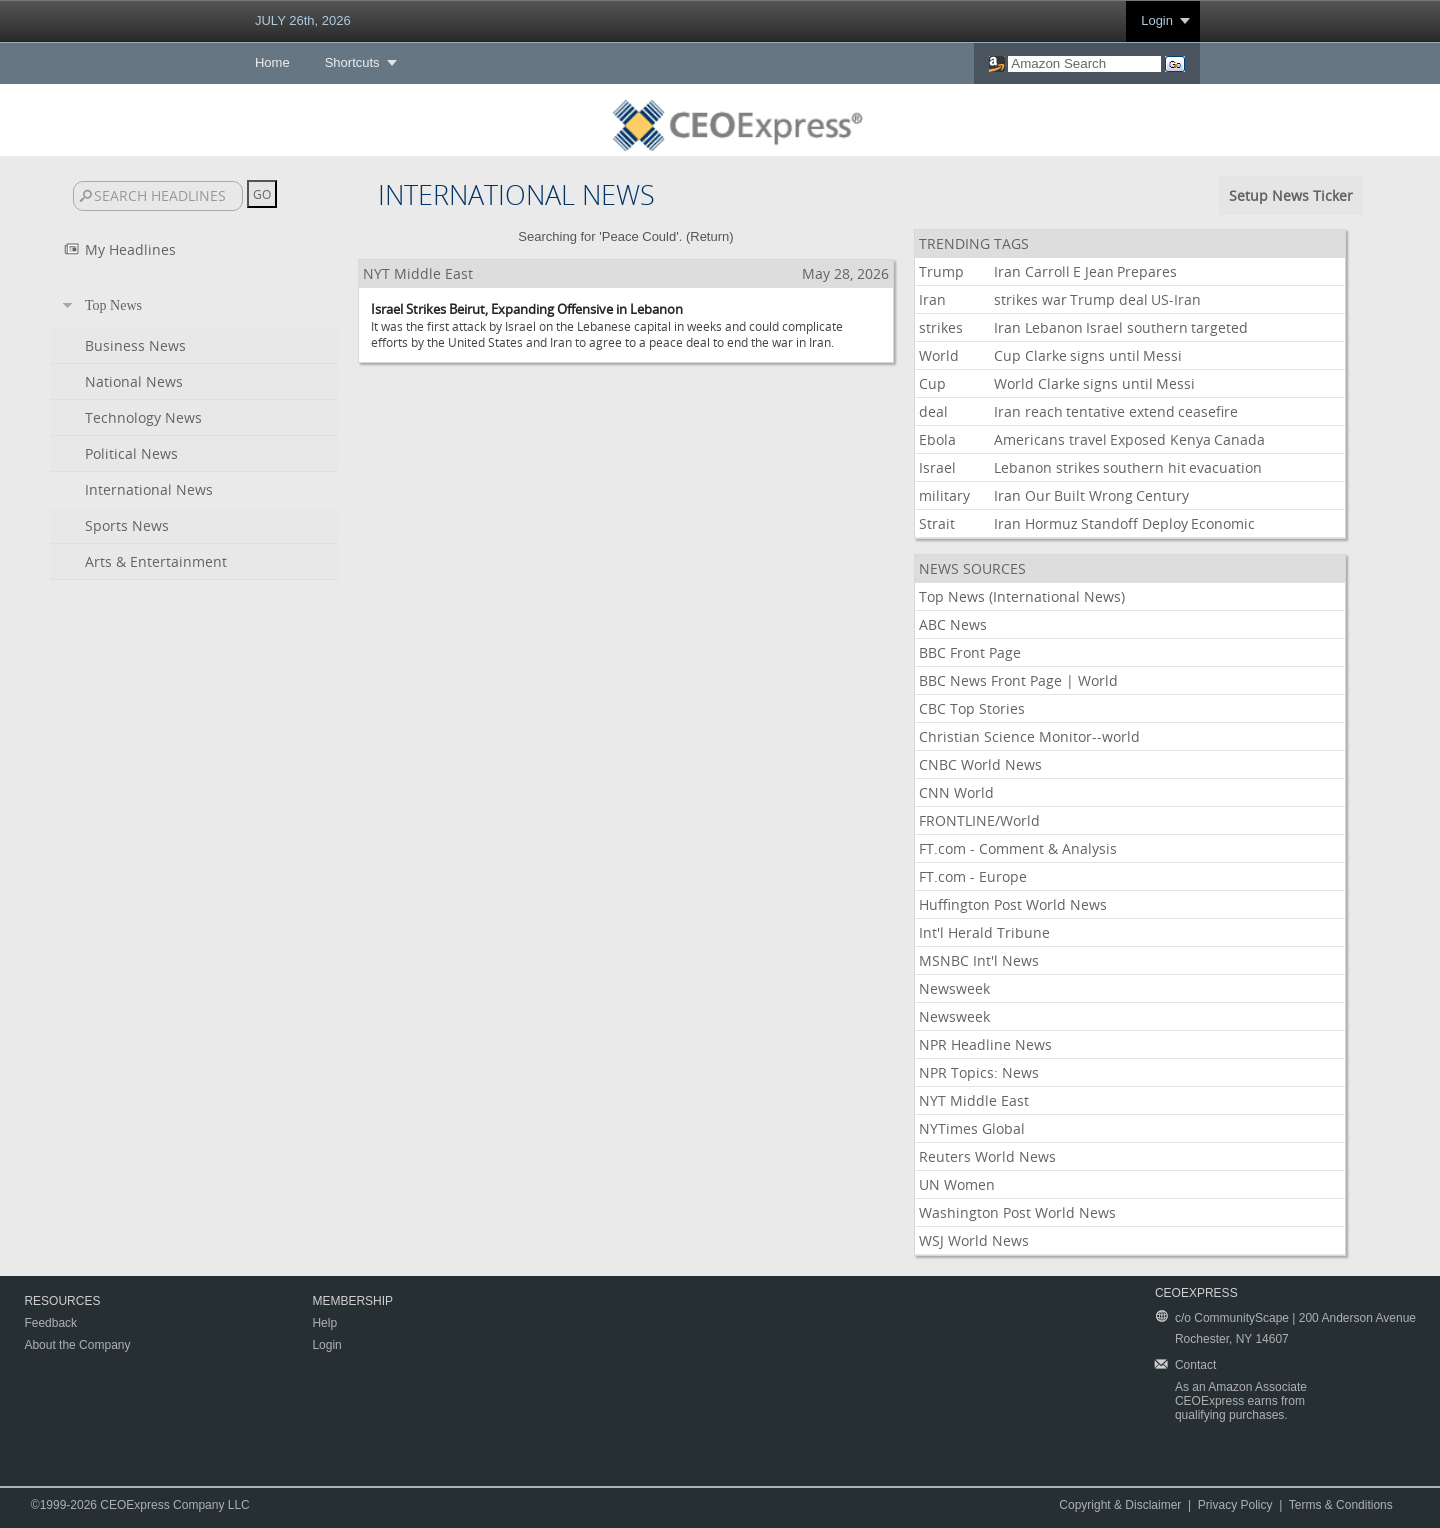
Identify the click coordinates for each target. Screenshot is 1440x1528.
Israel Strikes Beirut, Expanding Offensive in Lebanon (527, 309)
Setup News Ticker (1291, 195)
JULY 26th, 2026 (303, 20)
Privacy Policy (1235, 1505)
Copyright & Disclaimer (1120, 1505)
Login (1157, 20)
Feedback (50, 1323)
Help (324, 1323)
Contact (1195, 1365)
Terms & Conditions (1341, 1505)
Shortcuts (352, 62)
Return (709, 236)
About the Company (77, 1345)
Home (272, 62)
